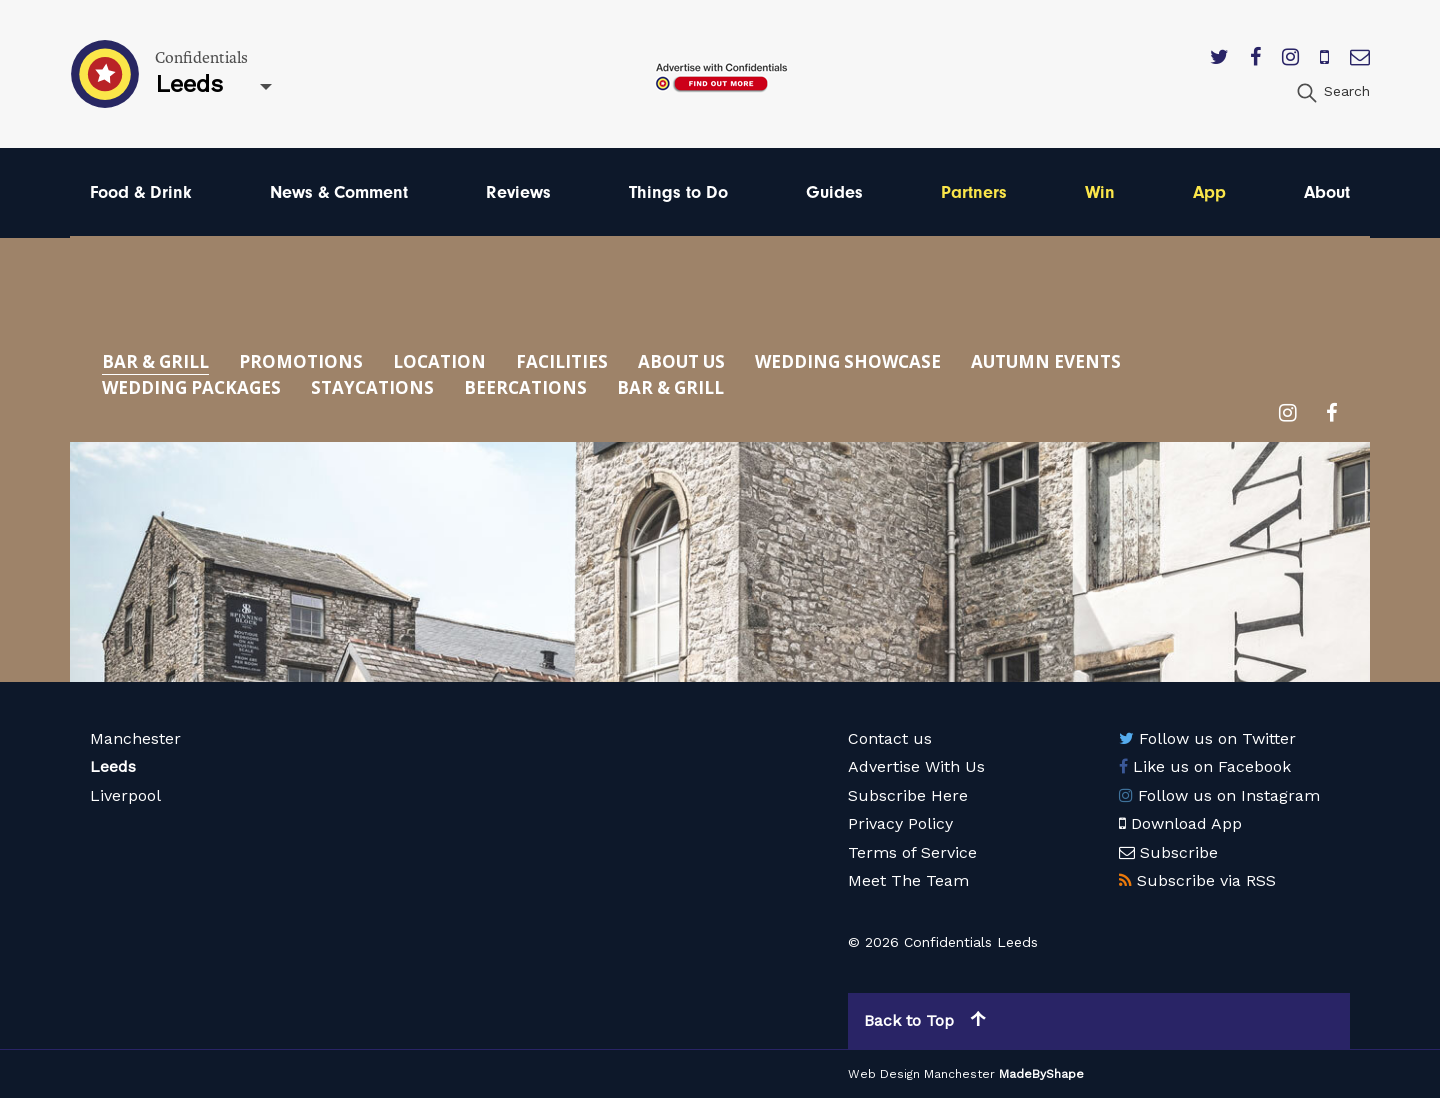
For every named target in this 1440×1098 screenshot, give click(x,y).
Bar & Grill (155, 361)
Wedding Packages (191, 387)
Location (439, 361)
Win (1100, 192)
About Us (681, 361)
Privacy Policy (900, 823)
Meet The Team (908, 880)
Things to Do (678, 192)
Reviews (518, 192)
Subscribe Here (908, 795)
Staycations (372, 387)
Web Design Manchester (921, 1074)
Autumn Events (1046, 361)
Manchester (135, 738)
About (1327, 192)
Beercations (525, 387)
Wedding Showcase (848, 361)
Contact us (890, 738)
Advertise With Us (916, 766)
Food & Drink (141, 192)
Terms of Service (912, 852)
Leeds (113, 766)
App (1209, 192)
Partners (974, 192)
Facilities (562, 361)
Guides (834, 192)
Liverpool (125, 795)
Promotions (301, 361)
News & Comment (339, 192)
